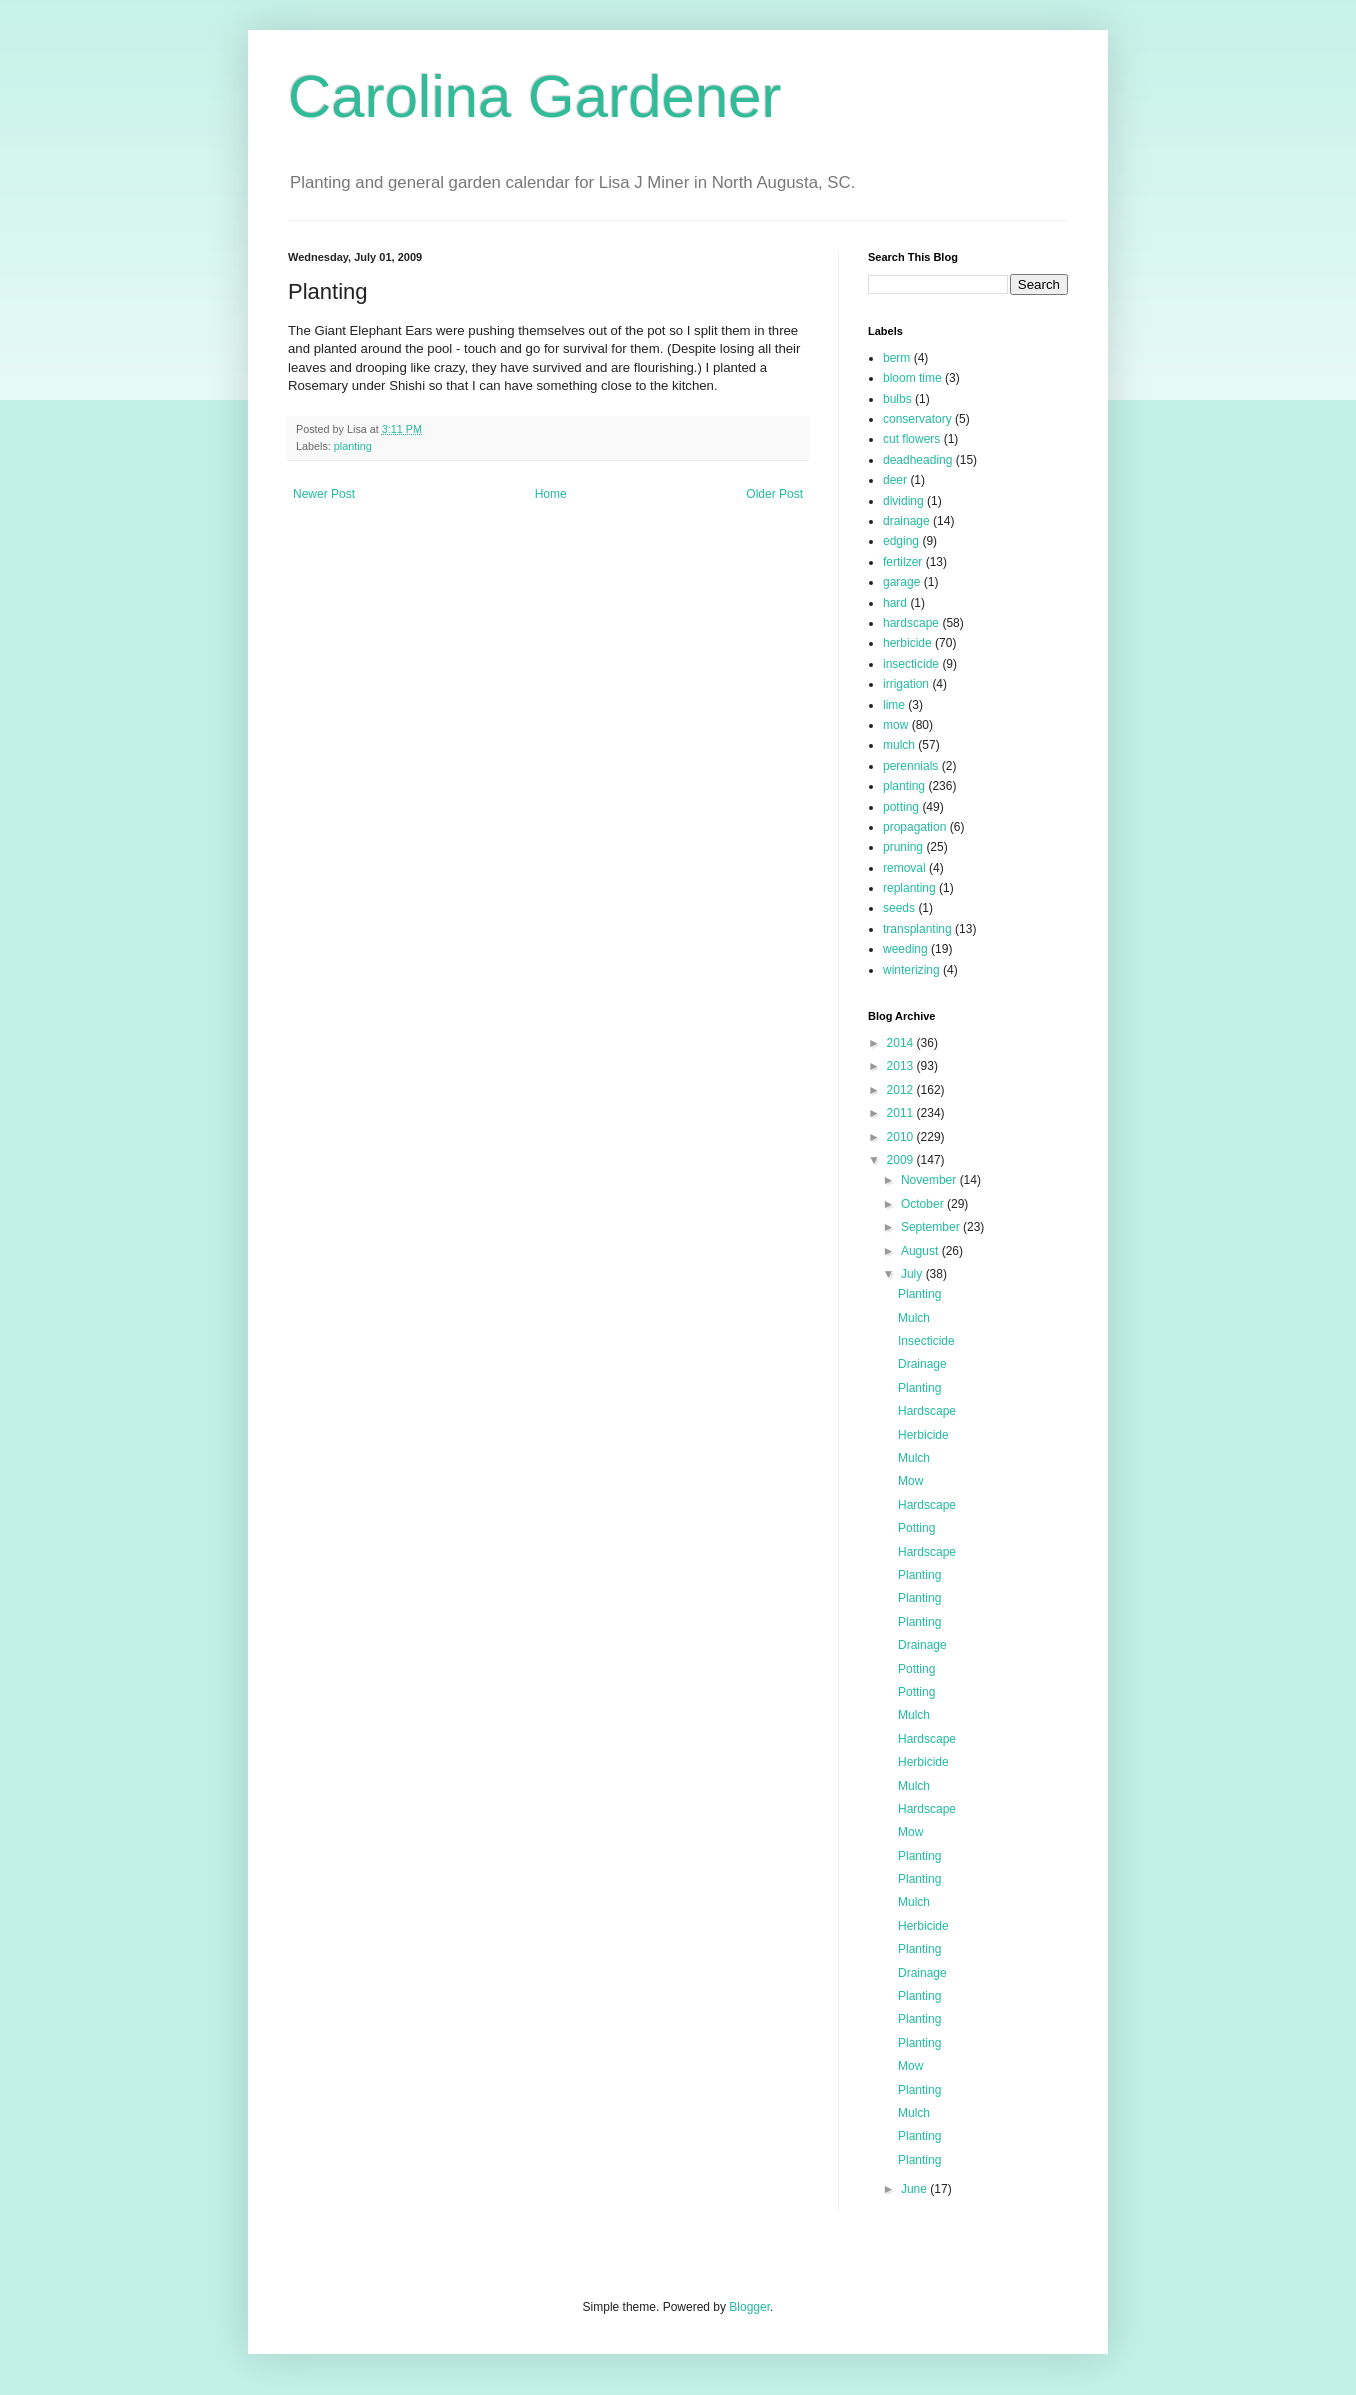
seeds (899, 908)
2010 (902, 1137)
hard (895, 603)
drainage (906, 521)
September (932, 1227)
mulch (899, 745)
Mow (910, 1481)
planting (353, 446)
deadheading (917, 460)
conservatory (917, 419)
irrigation (906, 684)
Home (551, 494)
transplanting (917, 929)
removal (904, 868)
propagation (914, 827)
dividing (903, 501)
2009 (902, 1160)
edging (901, 541)
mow (895, 725)
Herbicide (923, 1435)
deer (895, 480)
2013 (902, 1066)
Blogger (749, 2307)
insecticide (911, 664)
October (924, 1204)
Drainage (922, 1364)
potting (901, 807)
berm (896, 358)
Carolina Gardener (535, 96)
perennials (910, 766)
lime (894, 705)
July (913, 1274)
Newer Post (324, 494)
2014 (902, 1043)
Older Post (774, 494)
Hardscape (927, 1411)
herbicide (907, 643)
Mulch (914, 1318)
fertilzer (902, 562)
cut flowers (911, 439)
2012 (902, 1090)
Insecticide (926, 1341)
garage (901, 582)
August (921, 1251)
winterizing (911, 970)
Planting (919, 1294)
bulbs (897, 399)
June (915, 2189)
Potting (916, 1528)
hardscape (911, 623)
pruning (903, 847)
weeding (905, 949)
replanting (909, 888)
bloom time (912, 378)
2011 (902, 1113)
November (930, 1180)
